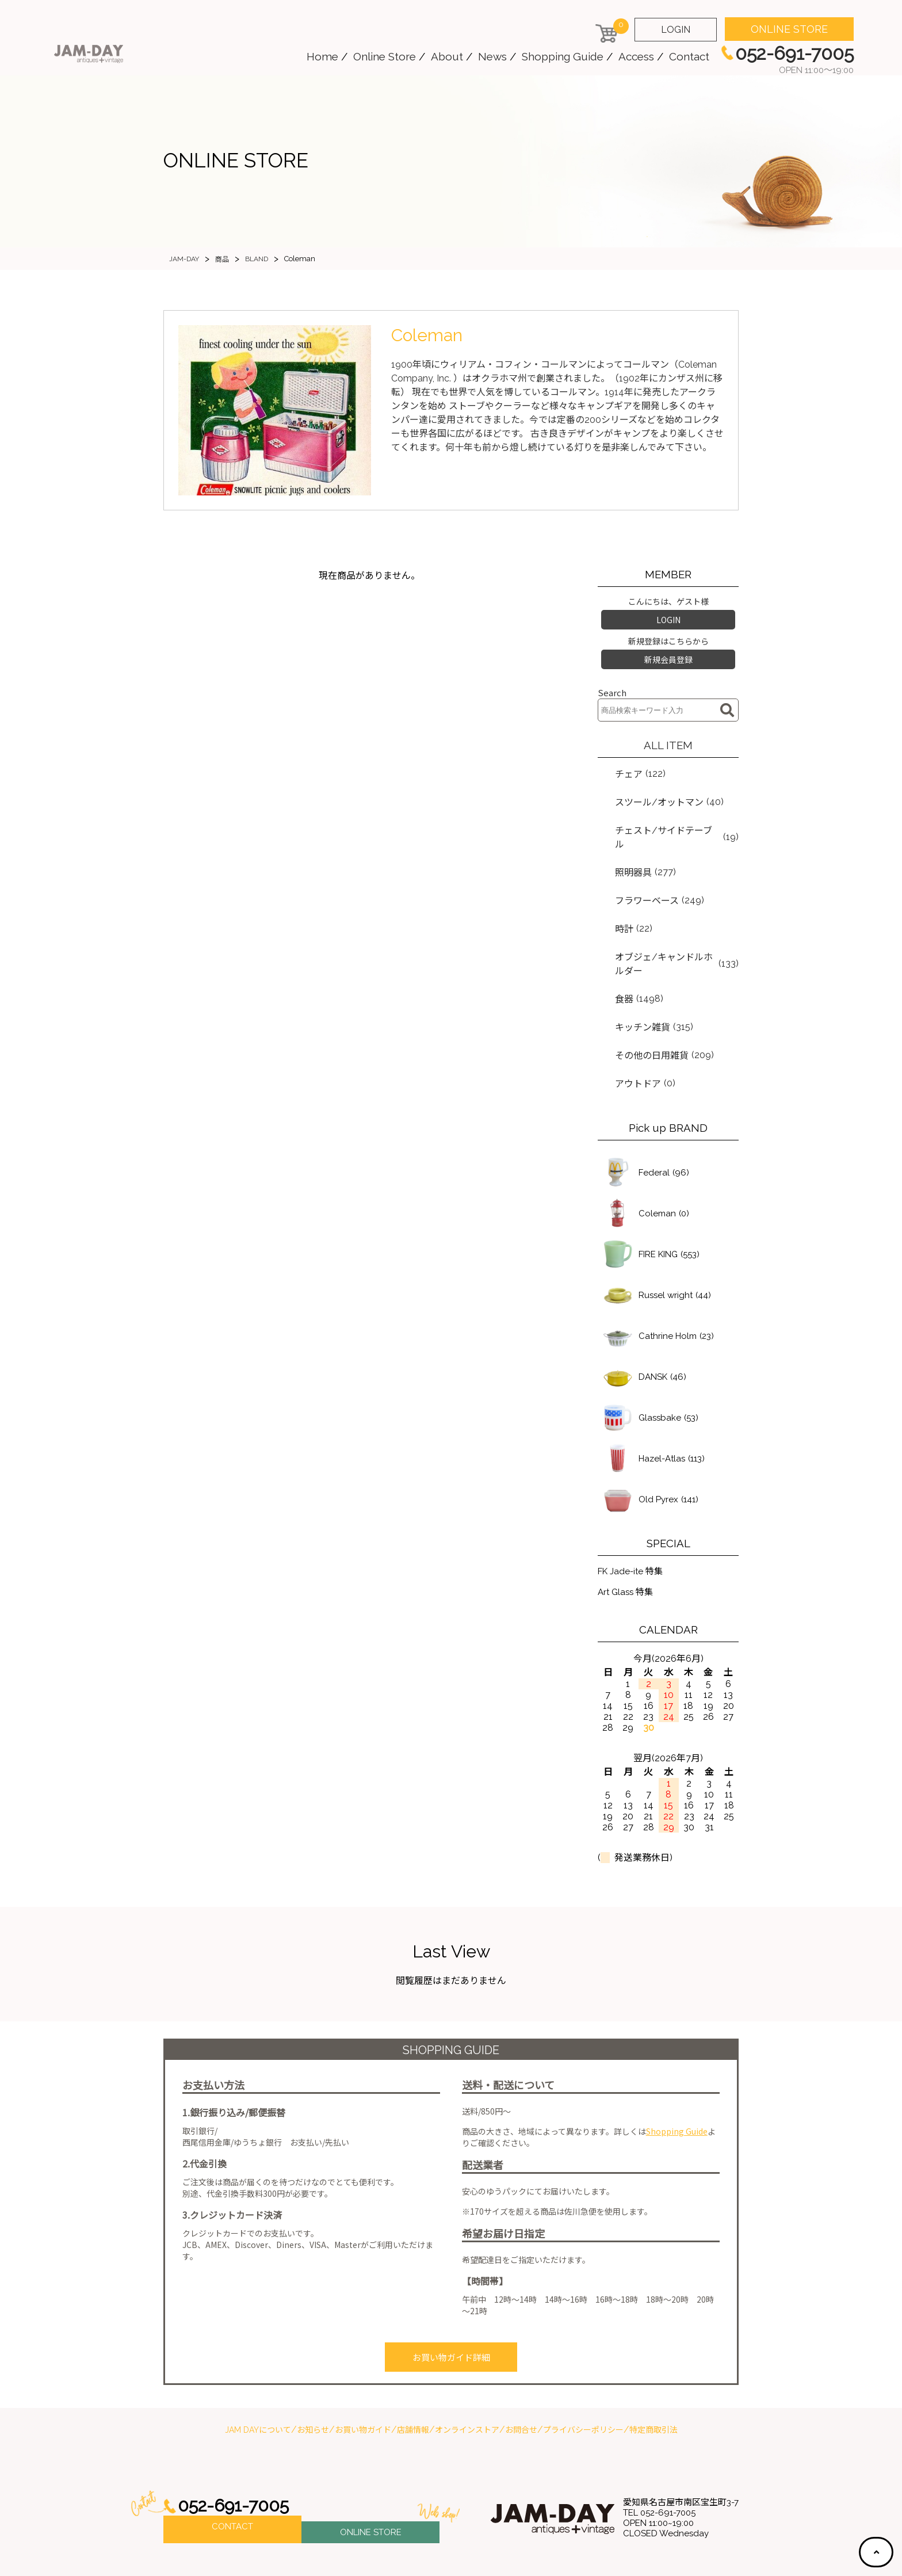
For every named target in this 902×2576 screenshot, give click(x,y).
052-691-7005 (237, 2446)
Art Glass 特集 (627, 1536)
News (492, 56)
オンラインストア (467, 2370)
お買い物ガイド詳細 (451, 2300)
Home (322, 56)
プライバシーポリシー (583, 2370)
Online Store (384, 56)
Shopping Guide (562, 56)
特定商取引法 (653, 2370)
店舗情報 (413, 2370)
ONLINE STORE (789, 29)
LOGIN (675, 29)
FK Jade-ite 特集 (632, 1513)
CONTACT (232, 2470)
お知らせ (313, 2370)
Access (636, 56)
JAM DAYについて (258, 2370)
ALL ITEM (668, 738)
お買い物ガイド (363, 2370)
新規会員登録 (668, 654)
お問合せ (521, 2370)
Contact (689, 56)
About (447, 56)
